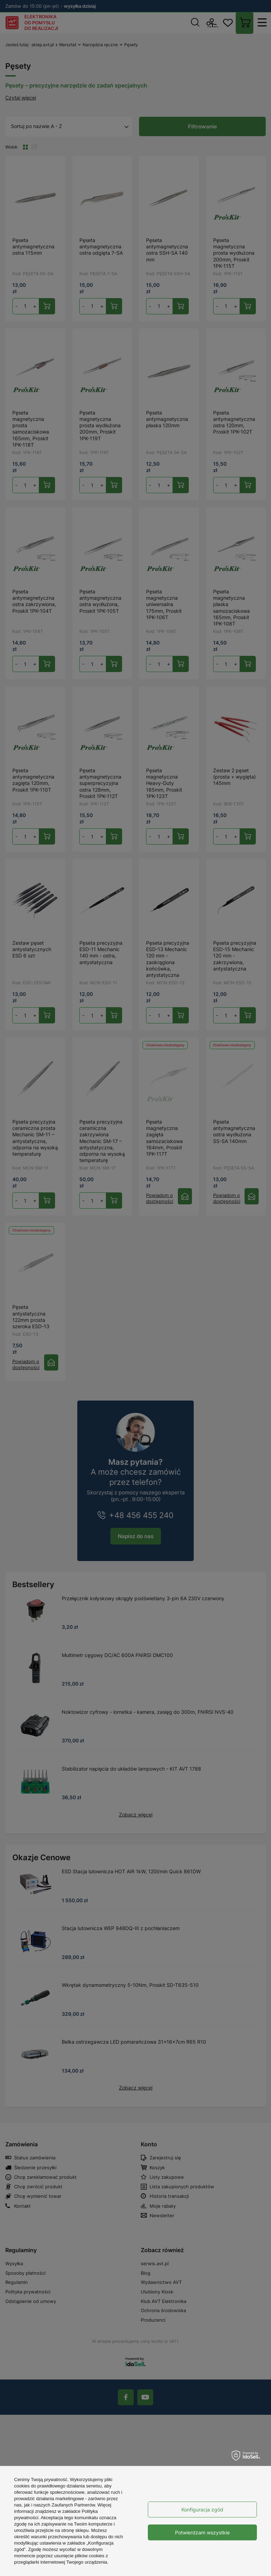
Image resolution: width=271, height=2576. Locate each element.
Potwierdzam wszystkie (202, 2532)
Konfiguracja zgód (202, 2509)
